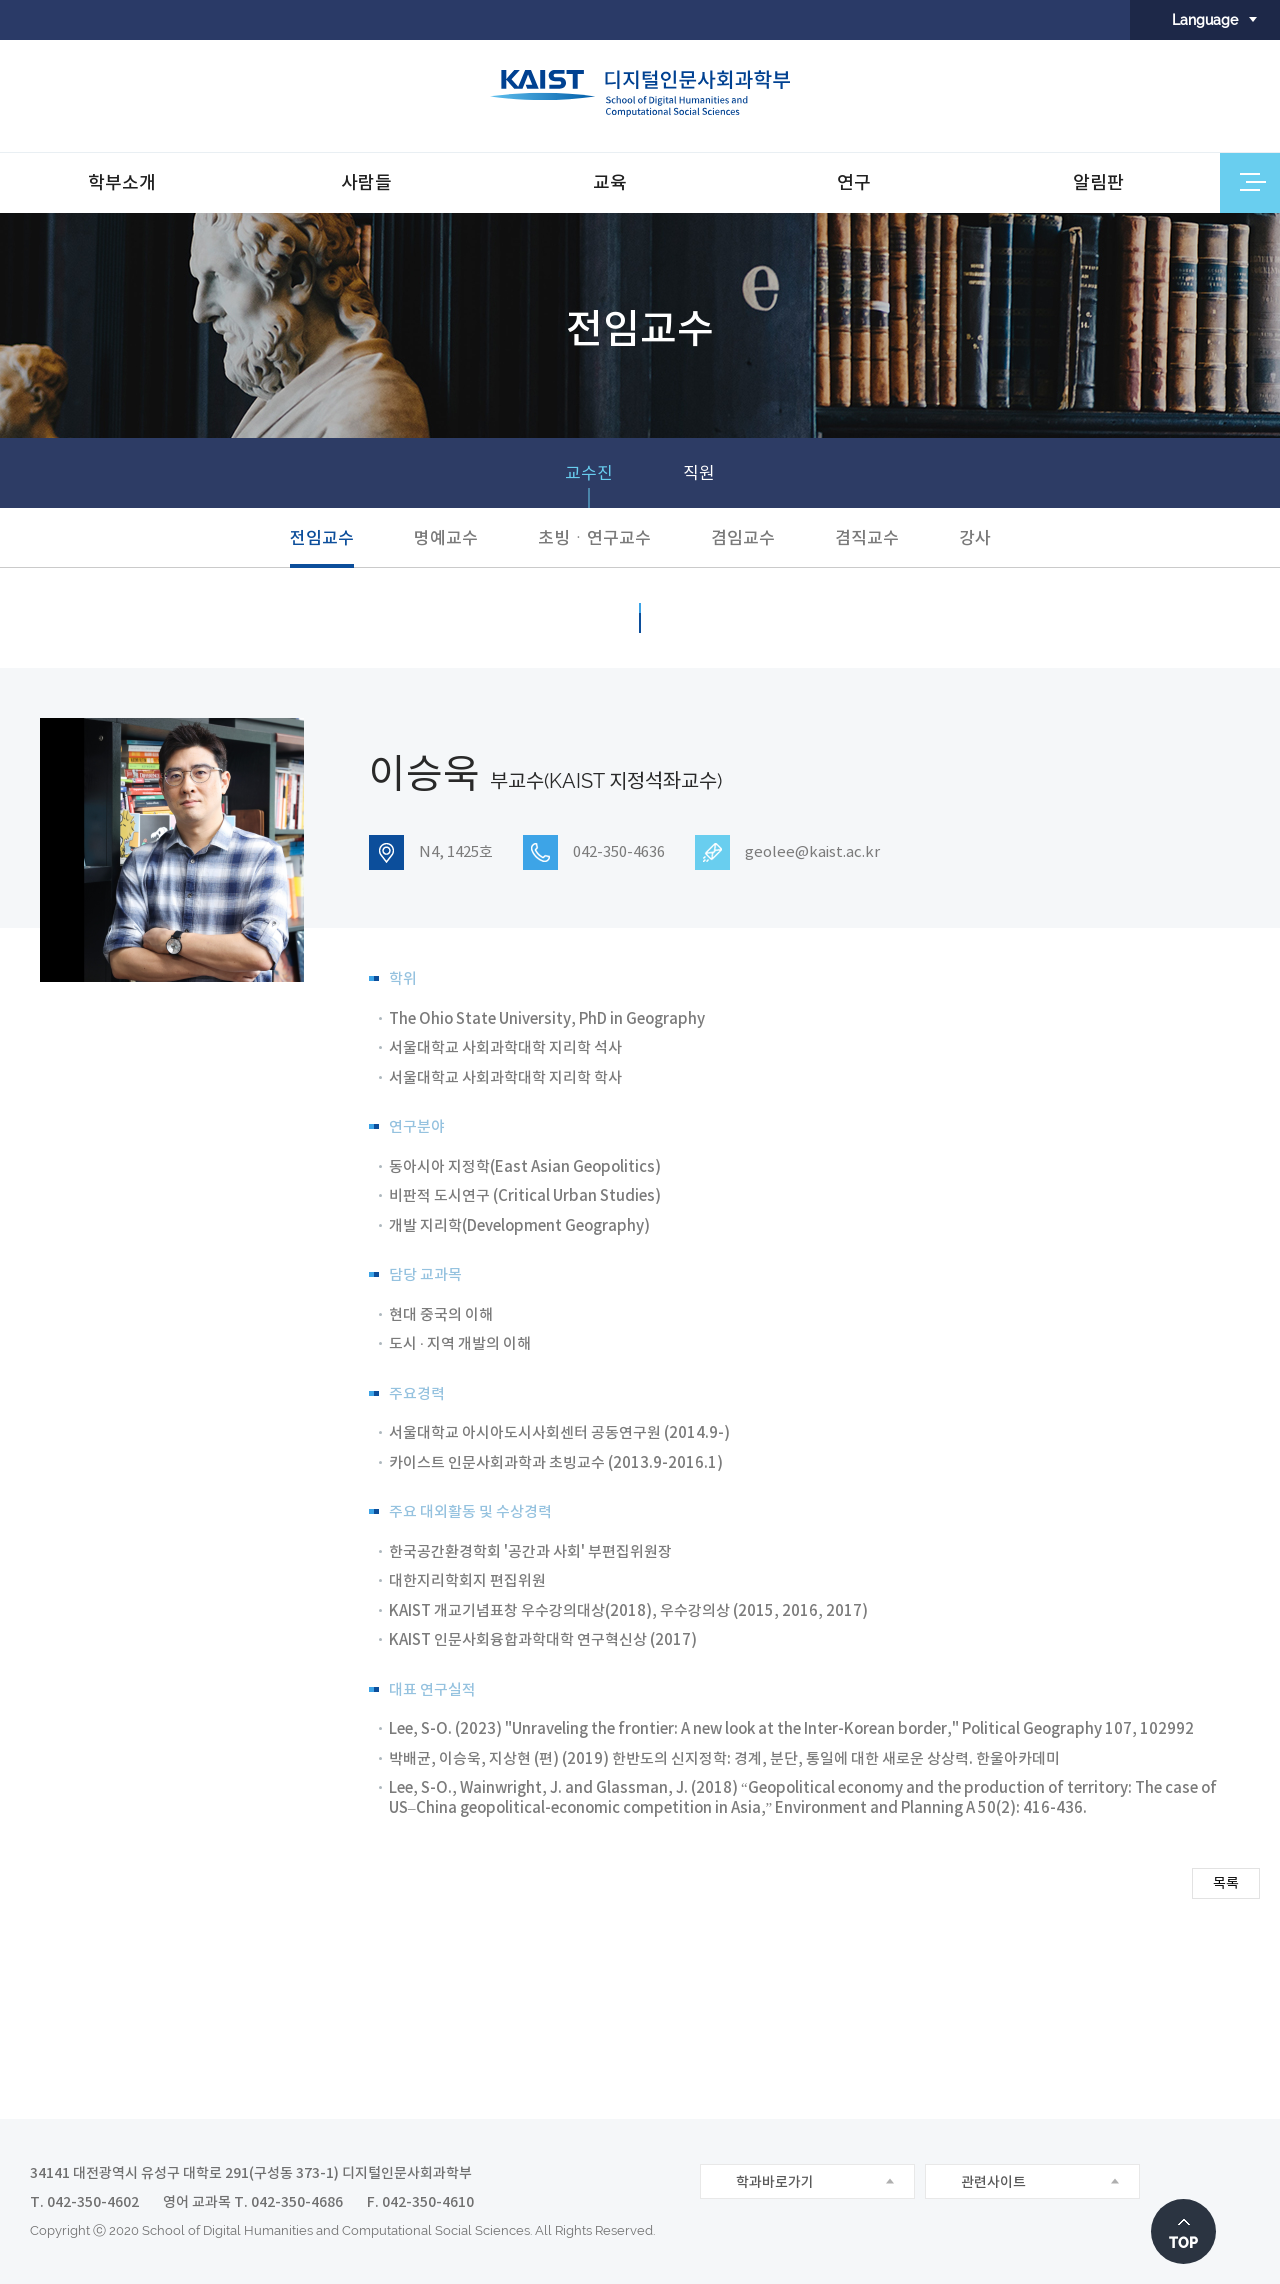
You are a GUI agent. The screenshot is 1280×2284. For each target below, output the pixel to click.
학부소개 (122, 182)
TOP (1183, 2243)
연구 (854, 182)
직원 (699, 473)
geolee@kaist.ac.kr (812, 852)
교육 (610, 182)
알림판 (1098, 182)
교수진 (589, 473)
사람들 (366, 182)
